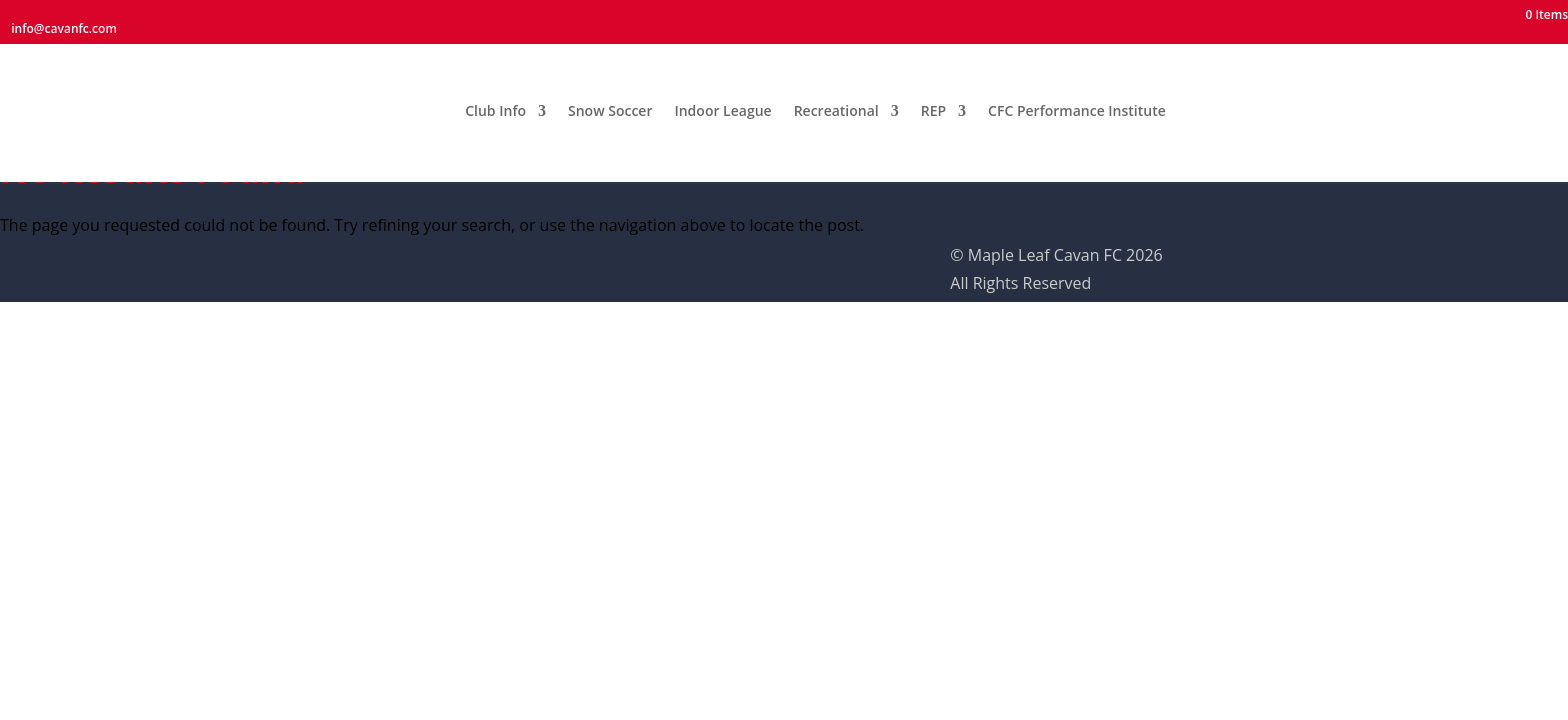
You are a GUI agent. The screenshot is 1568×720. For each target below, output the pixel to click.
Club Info (495, 102)
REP (933, 102)
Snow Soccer (610, 102)
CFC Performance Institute (1077, 102)
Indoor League (722, 102)
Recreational (836, 102)
